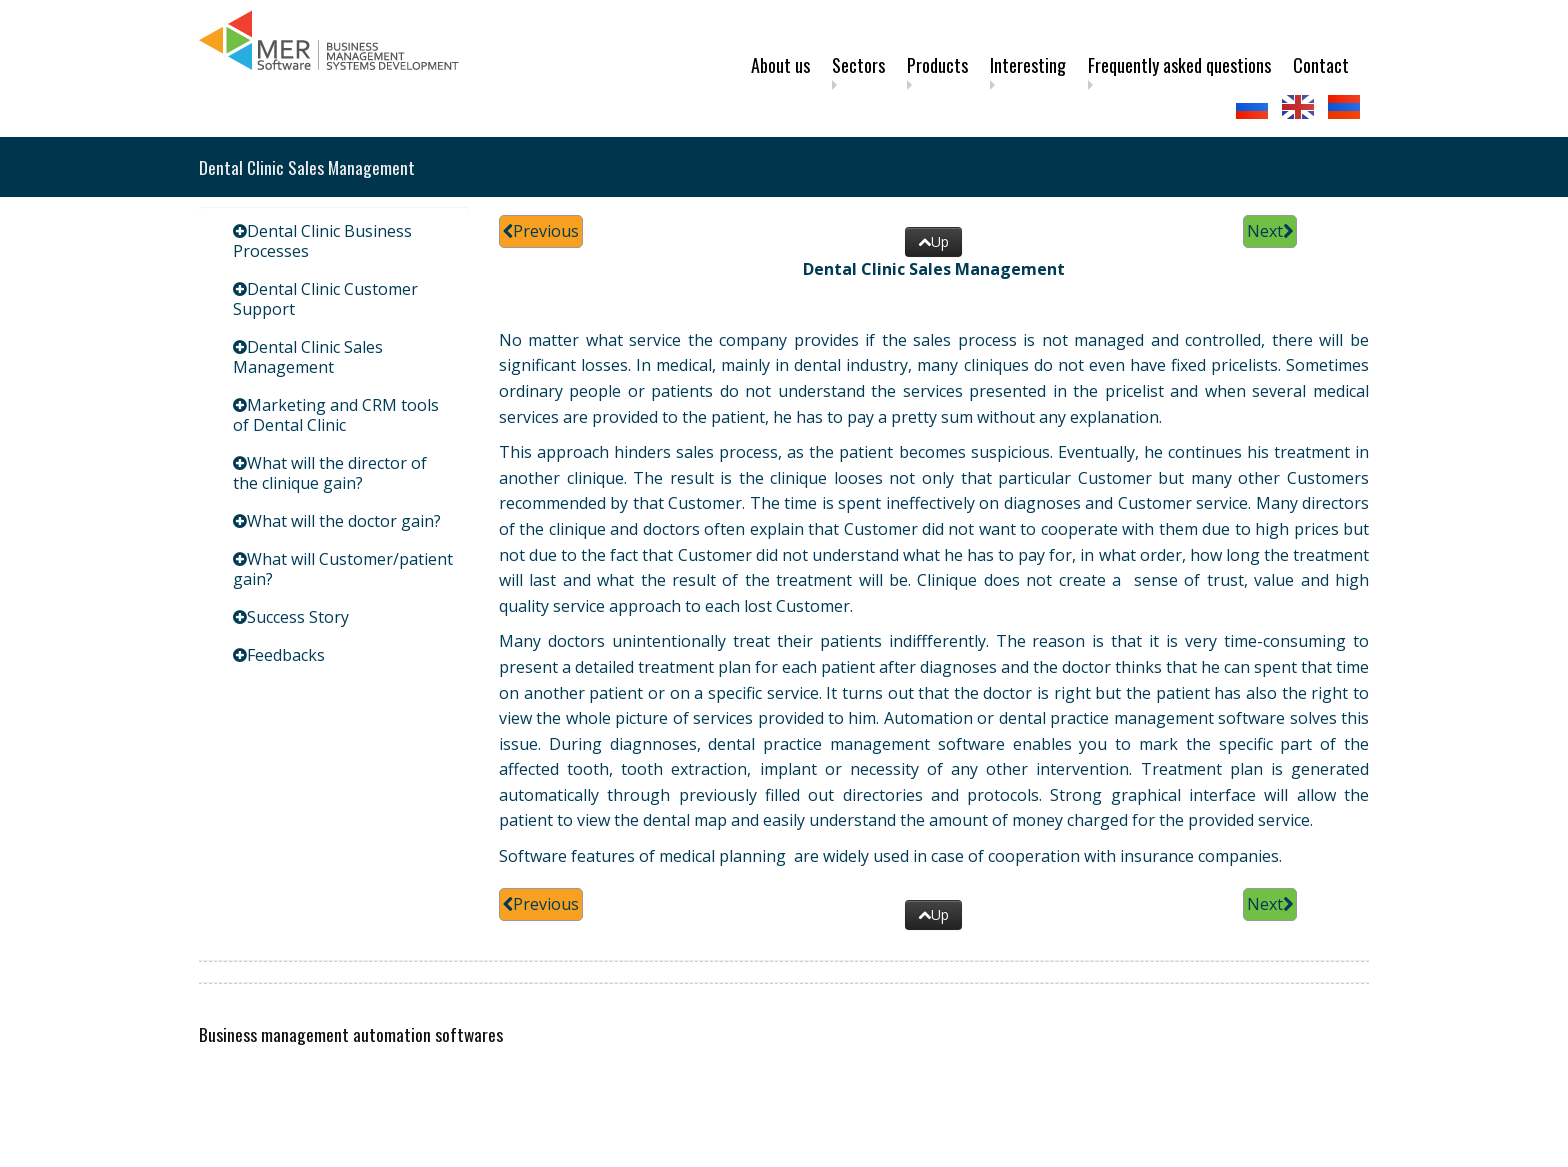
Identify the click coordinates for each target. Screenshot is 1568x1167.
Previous (541, 231)
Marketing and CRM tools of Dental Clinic (336, 415)
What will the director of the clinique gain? (330, 473)
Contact (1321, 65)
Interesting (1028, 65)
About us (780, 65)
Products (937, 65)
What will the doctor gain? (344, 521)
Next (1270, 231)
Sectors (858, 65)
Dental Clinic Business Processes (322, 241)
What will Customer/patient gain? (343, 569)
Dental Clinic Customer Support (325, 299)
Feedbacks (286, 655)
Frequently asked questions (1179, 65)
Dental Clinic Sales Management (308, 357)
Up (933, 241)
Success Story (298, 617)
